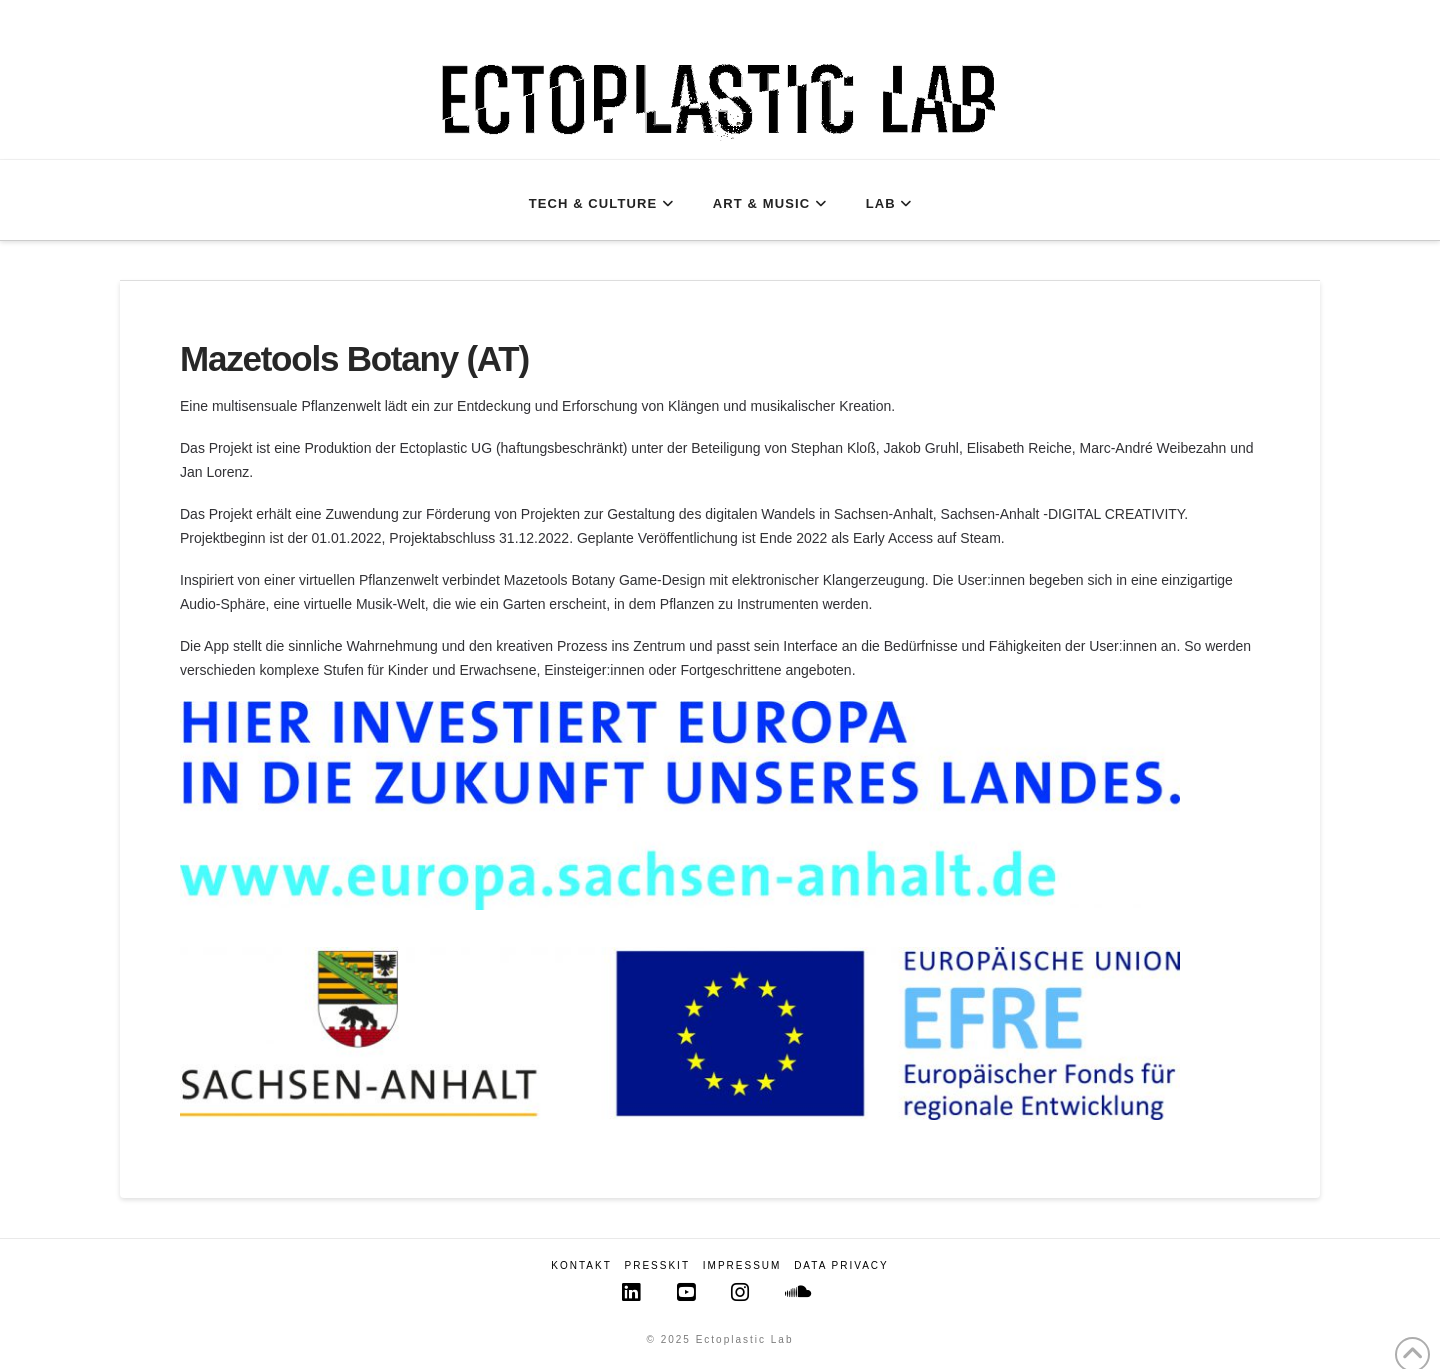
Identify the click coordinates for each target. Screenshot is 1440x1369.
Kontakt (581, 1265)
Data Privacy (841, 1265)
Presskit (657, 1265)
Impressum (742, 1265)
